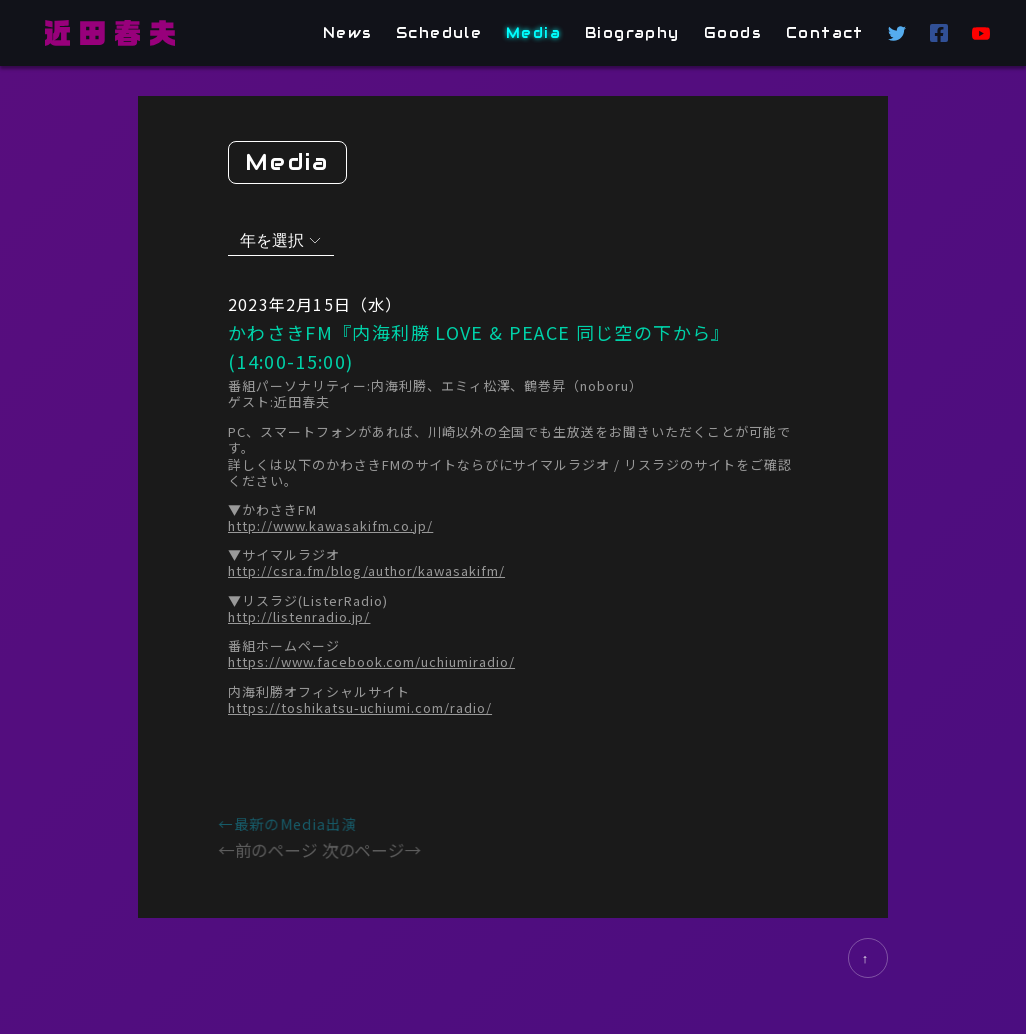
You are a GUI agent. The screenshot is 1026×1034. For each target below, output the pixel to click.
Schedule (439, 33)
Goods (733, 33)
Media (534, 33)
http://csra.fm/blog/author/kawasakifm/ (366, 571)
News (348, 33)
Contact (825, 33)
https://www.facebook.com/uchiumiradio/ (371, 662)
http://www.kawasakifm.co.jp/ (330, 525)
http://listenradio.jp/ (299, 616)
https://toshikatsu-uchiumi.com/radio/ (360, 707)
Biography (633, 33)
